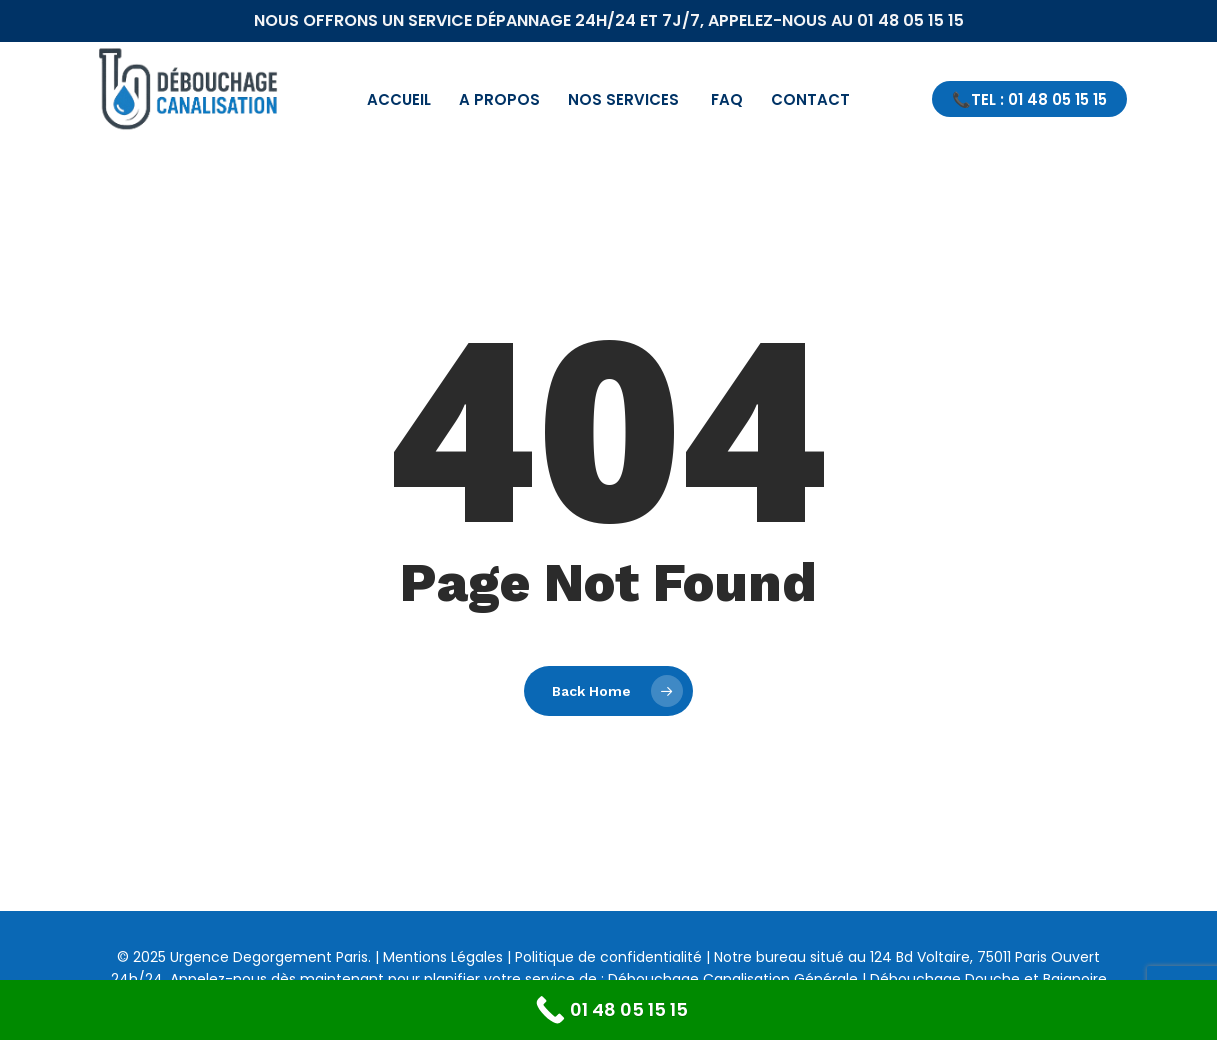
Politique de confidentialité (608, 957)
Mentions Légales (443, 957)
